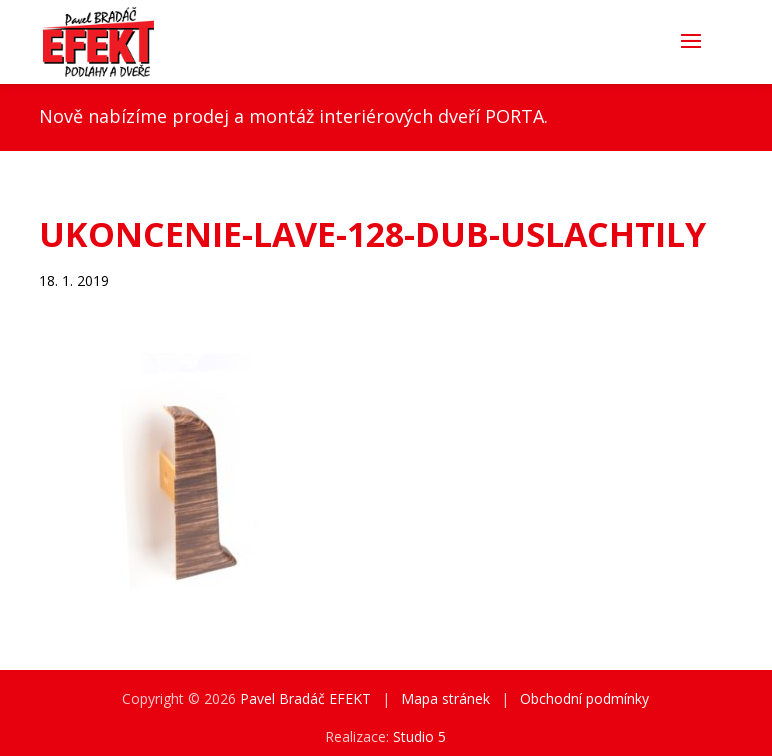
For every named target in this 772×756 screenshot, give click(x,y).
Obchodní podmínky (584, 698)
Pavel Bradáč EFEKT (305, 698)
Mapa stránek (445, 698)
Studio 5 (419, 736)
